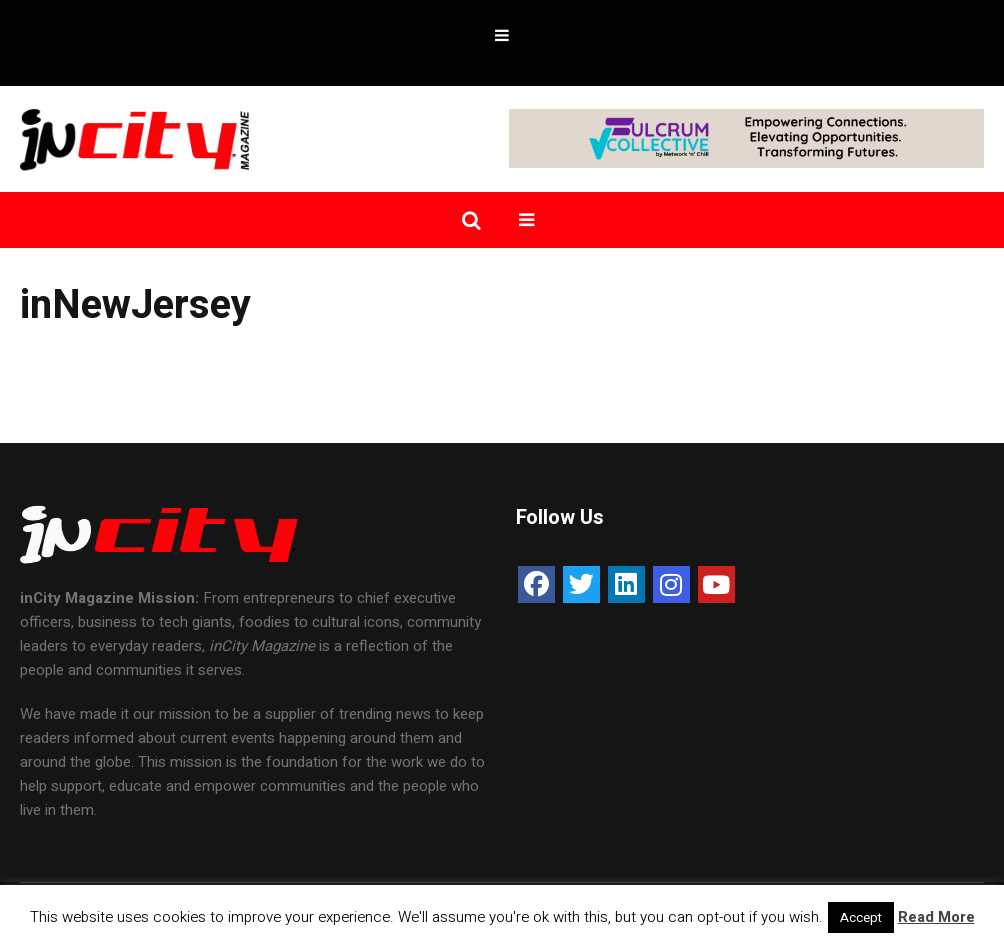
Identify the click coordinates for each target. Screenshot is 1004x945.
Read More (936, 917)
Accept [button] (861, 917)
